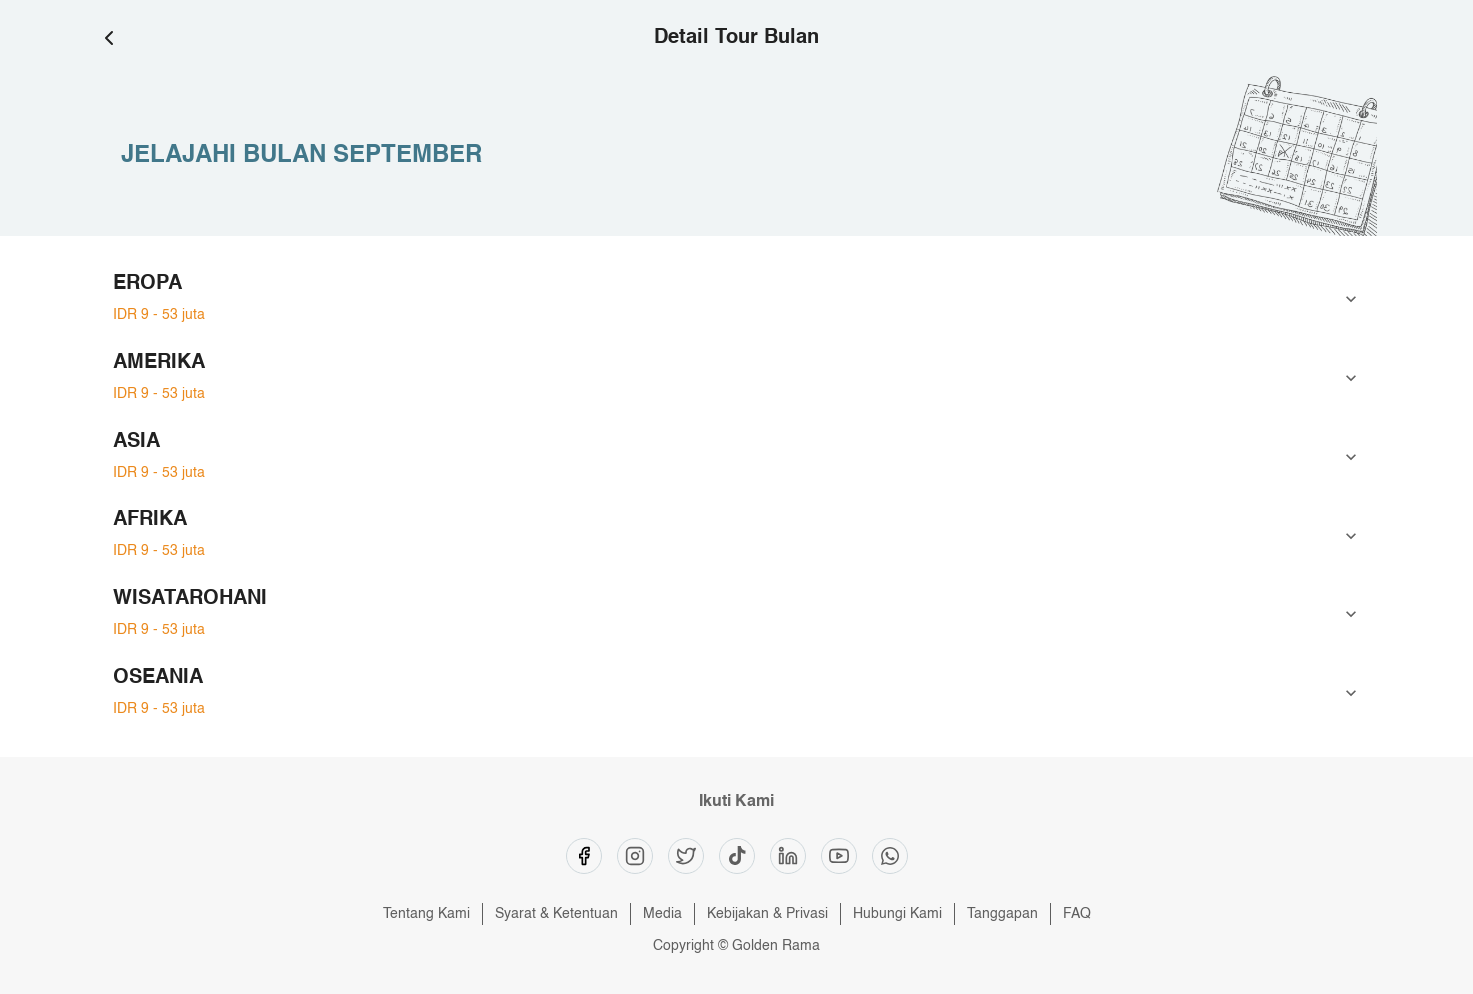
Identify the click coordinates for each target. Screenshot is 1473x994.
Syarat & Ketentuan (556, 914)
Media (662, 914)
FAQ (1077, 914)
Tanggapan (1002, 914)
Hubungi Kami (897, 914)
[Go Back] (117, 38)
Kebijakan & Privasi (767, 914)
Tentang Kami (426, 914)
